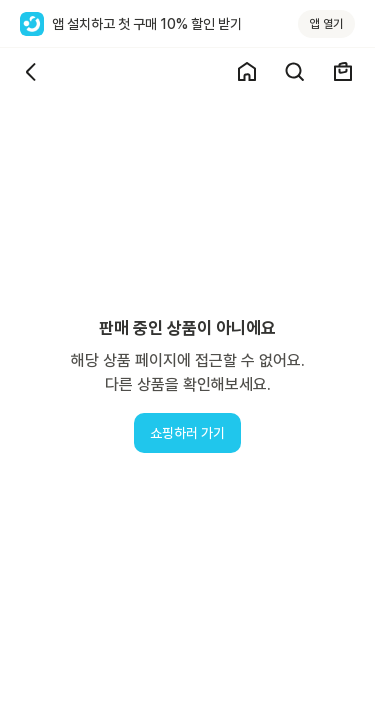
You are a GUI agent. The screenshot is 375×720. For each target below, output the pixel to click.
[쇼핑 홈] (247, 72)
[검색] (295, 72)
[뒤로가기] (32, 72)
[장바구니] (343, 72)
